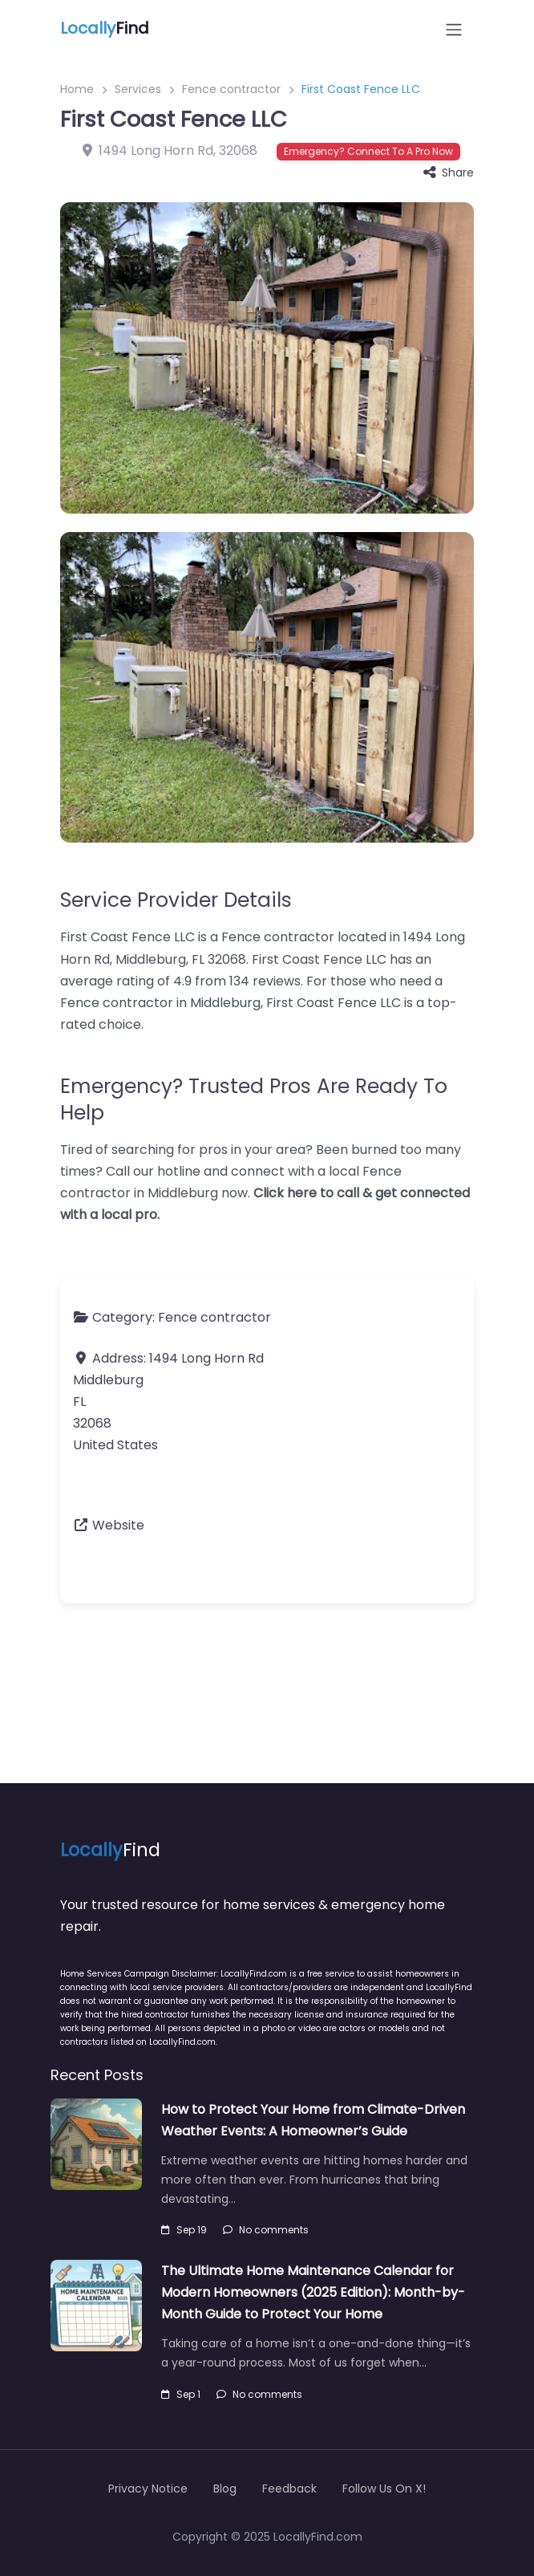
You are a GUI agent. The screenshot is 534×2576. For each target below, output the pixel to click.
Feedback (289, 2489)
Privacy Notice (148, 2489)
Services (138, 89)
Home (77, 89)
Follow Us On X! (384, 2489)
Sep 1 (180, 2394)
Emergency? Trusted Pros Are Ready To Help (253, 1099)
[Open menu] (454, 30)
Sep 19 (184, 2230)
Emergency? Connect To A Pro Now (368, 151)
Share (448, 173)
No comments (266, 2230)
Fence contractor (231, 89)
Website (118, 1525)
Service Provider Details (176, 900)
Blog (225, 2489)
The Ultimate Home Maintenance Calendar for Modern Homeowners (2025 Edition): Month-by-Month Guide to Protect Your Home (313, 2292)
